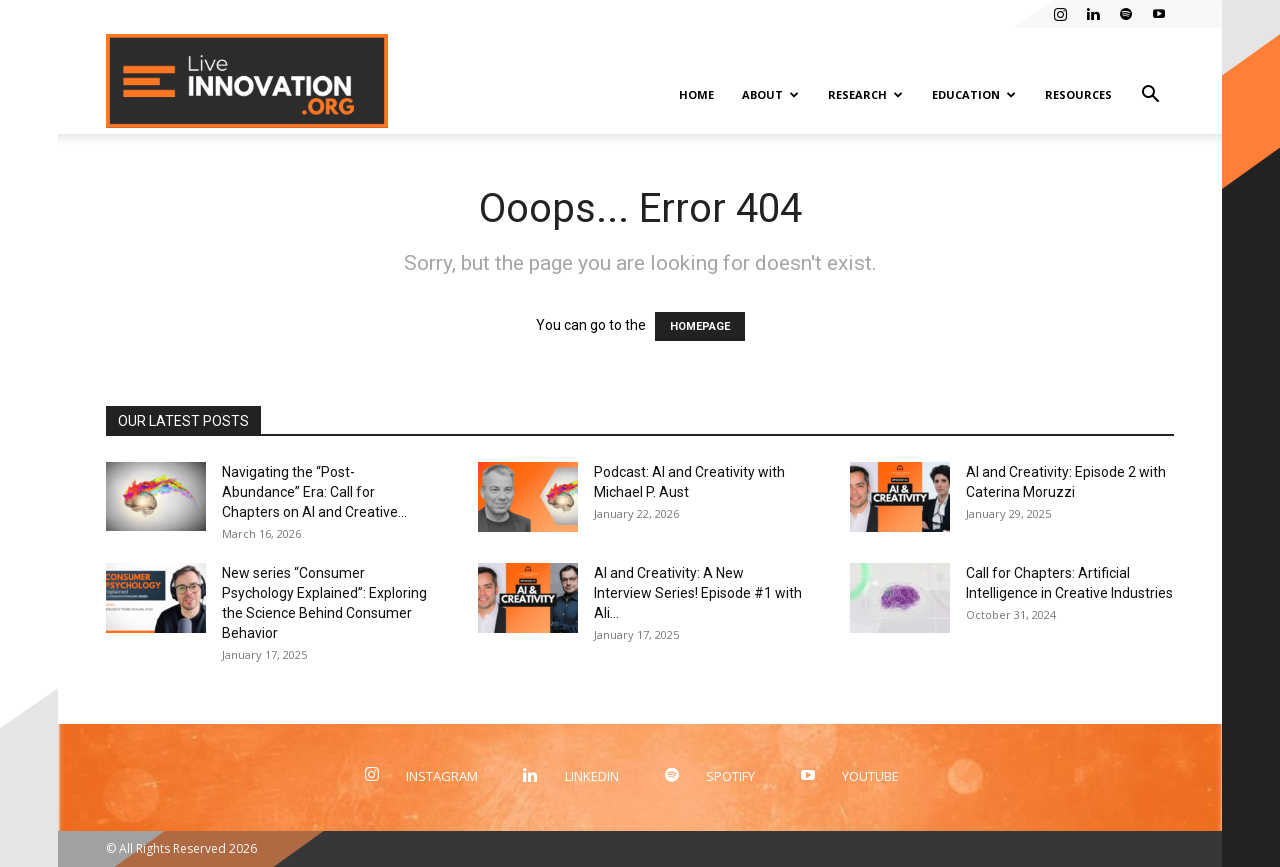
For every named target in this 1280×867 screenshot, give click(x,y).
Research (865, 94)
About (770, 94)
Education (974, 94)
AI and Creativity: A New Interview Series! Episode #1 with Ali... (698, 593)
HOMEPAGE (700, 326)
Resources (1078, 94)
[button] (1150, 96)
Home (696, 94)
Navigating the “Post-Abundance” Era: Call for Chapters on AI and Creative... (314, 492)
